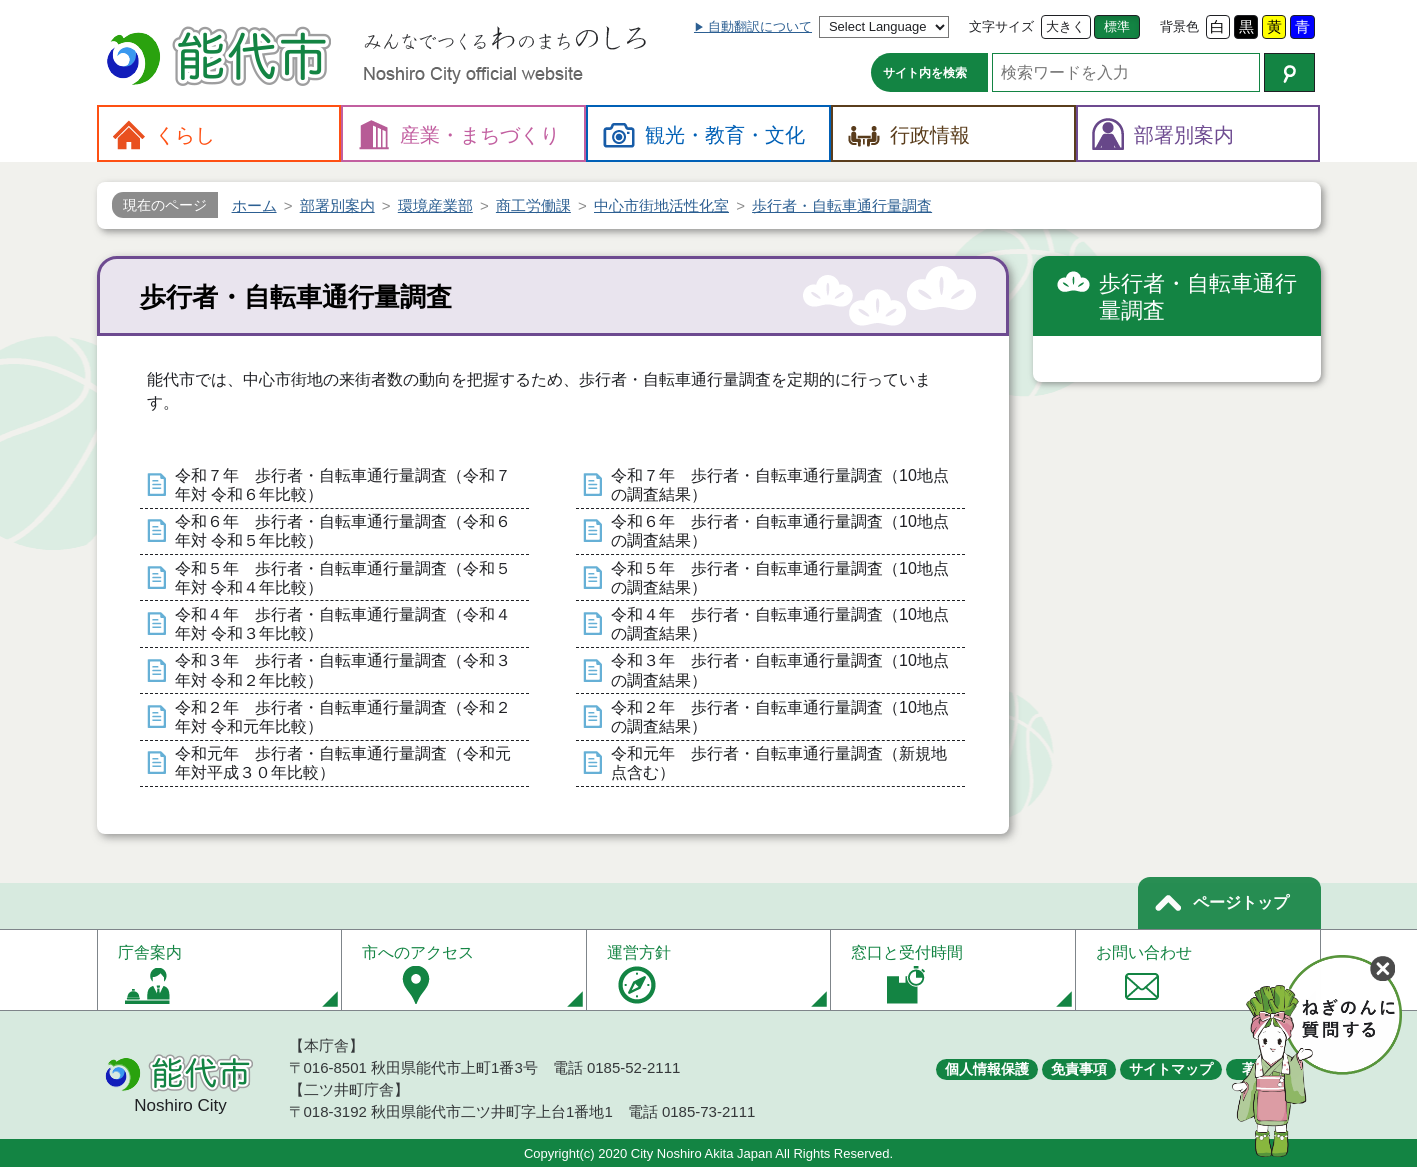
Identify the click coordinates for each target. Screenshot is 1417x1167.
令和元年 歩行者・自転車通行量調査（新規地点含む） (779, 763)
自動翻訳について (760, 26)
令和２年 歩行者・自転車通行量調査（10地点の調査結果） (780, 717)
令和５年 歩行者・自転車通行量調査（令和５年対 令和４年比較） (343, 578)
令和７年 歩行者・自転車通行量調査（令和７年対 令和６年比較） (343, 485)
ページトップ (1241, 902)
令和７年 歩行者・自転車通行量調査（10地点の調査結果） (780, 485)
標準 (1117, 26)
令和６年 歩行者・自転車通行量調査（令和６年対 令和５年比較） (343, 531)
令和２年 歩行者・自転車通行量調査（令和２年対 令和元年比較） (343, 717)
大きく (1065, 26)
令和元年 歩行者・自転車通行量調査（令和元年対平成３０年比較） (343, 763)
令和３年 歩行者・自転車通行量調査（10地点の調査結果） (780, 670)
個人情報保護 (987, 1069)
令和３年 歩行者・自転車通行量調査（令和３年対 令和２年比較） (343, 670)
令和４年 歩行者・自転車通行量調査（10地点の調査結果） (780, 624)
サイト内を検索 (925, 73)
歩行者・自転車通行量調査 (1198, 297)
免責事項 (1079, 1069)
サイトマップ (1171, 1069)
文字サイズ (1001, 26)
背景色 (1179, 26)
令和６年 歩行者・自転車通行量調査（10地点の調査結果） (780, 531)
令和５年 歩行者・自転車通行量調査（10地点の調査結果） (780, 578)
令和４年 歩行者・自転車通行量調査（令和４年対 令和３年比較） (343, 624)
